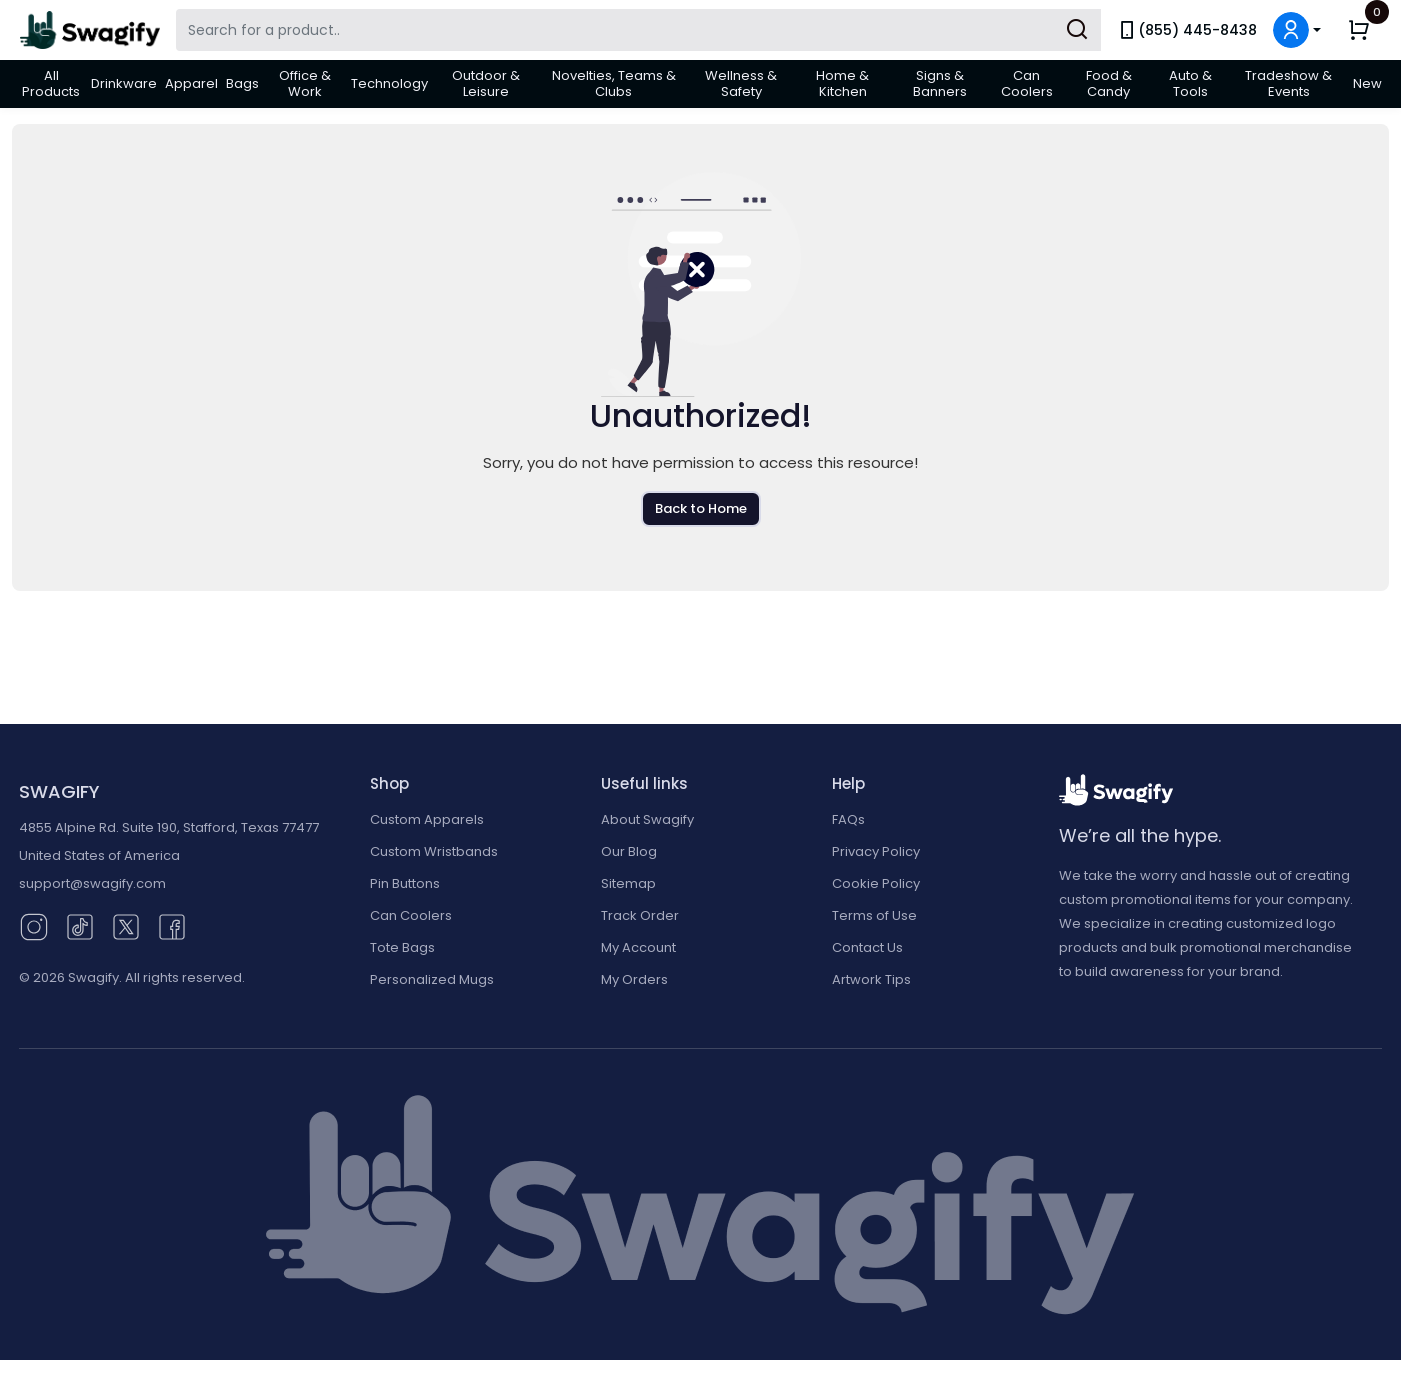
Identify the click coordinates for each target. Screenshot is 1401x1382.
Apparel (191, 83)
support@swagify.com (92, 883)
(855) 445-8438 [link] (1187, 30)
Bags (242, 83)
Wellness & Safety (741, 83)
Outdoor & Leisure (486, 83)
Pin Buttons (405, 883)
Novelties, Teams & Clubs (614, 83)
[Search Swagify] (638, 30)
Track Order (640, 915)
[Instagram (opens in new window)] (34, 925)
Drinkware (124, 83)
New (1367, 83)
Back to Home (701, 508)
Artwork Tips (871, 979)
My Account (638, 947)
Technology (389, 83)
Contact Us (867, 947)
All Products (51, 83)
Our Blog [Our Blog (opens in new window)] (629, 851)
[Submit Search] (1077, 30)
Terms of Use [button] (874, 915)
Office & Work (305, 83)
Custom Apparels (427, 819)
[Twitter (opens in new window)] (126, 925)
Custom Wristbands (434, 851)
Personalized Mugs (432, 979)
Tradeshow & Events (1288, 83)
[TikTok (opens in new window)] (80, 925)
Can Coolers (1027, 83)
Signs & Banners (940, 83)
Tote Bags (402, 947)
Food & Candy (1109, 83)
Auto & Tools (1190, 83)
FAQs (848, 819)
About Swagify (647, 819)
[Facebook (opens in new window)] (172, 925)
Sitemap (628, 883)
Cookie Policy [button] (876, 883)
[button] (1297, 30)
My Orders (634, 979)
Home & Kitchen (842, 83)
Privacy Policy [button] (876, 851)
